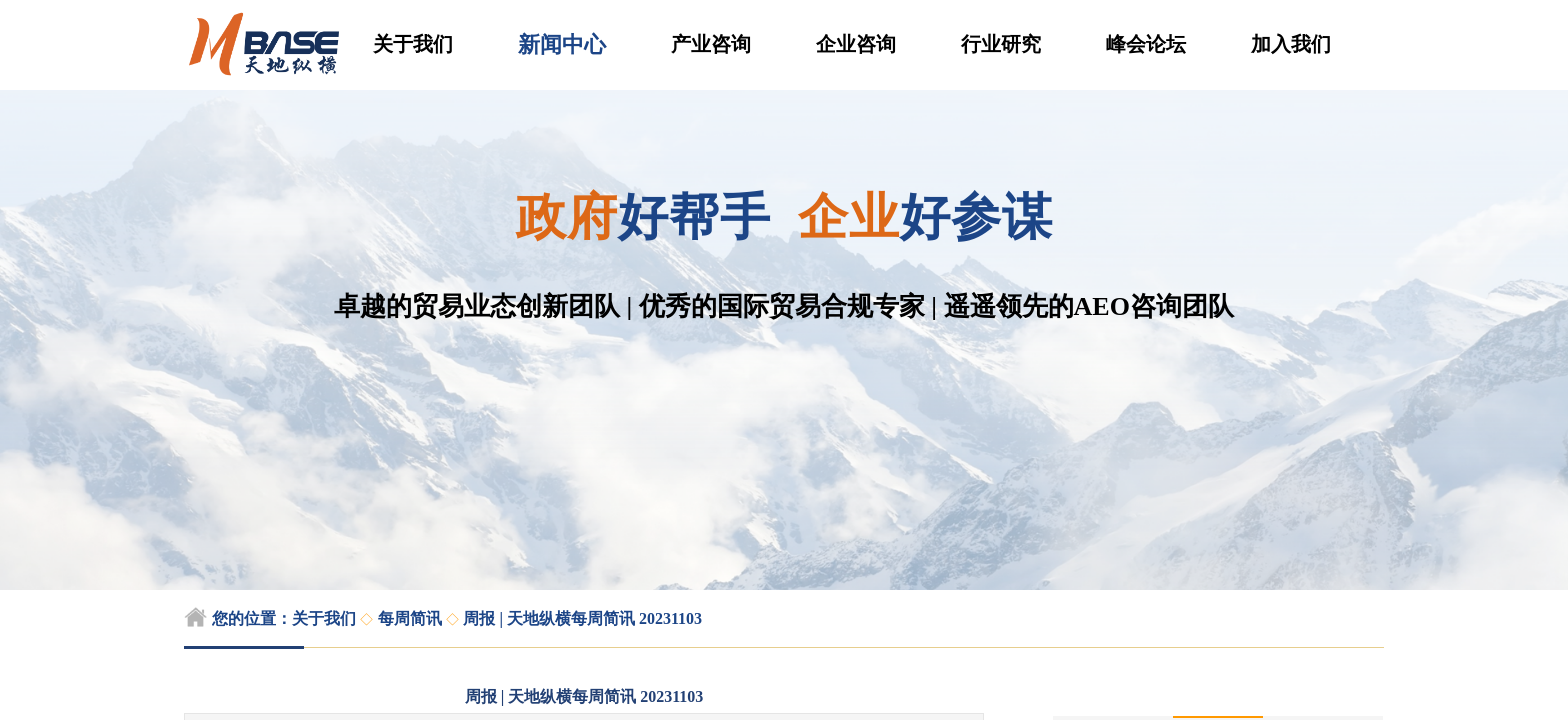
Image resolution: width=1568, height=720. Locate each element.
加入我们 (1291, 44)
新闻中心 (562, 44)
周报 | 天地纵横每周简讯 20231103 (582, 618)
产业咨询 (711, 44)
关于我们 (413, 44)
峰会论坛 (1146, 44)
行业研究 (1001, 44)
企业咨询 (856, 44)
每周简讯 (410, 618)
